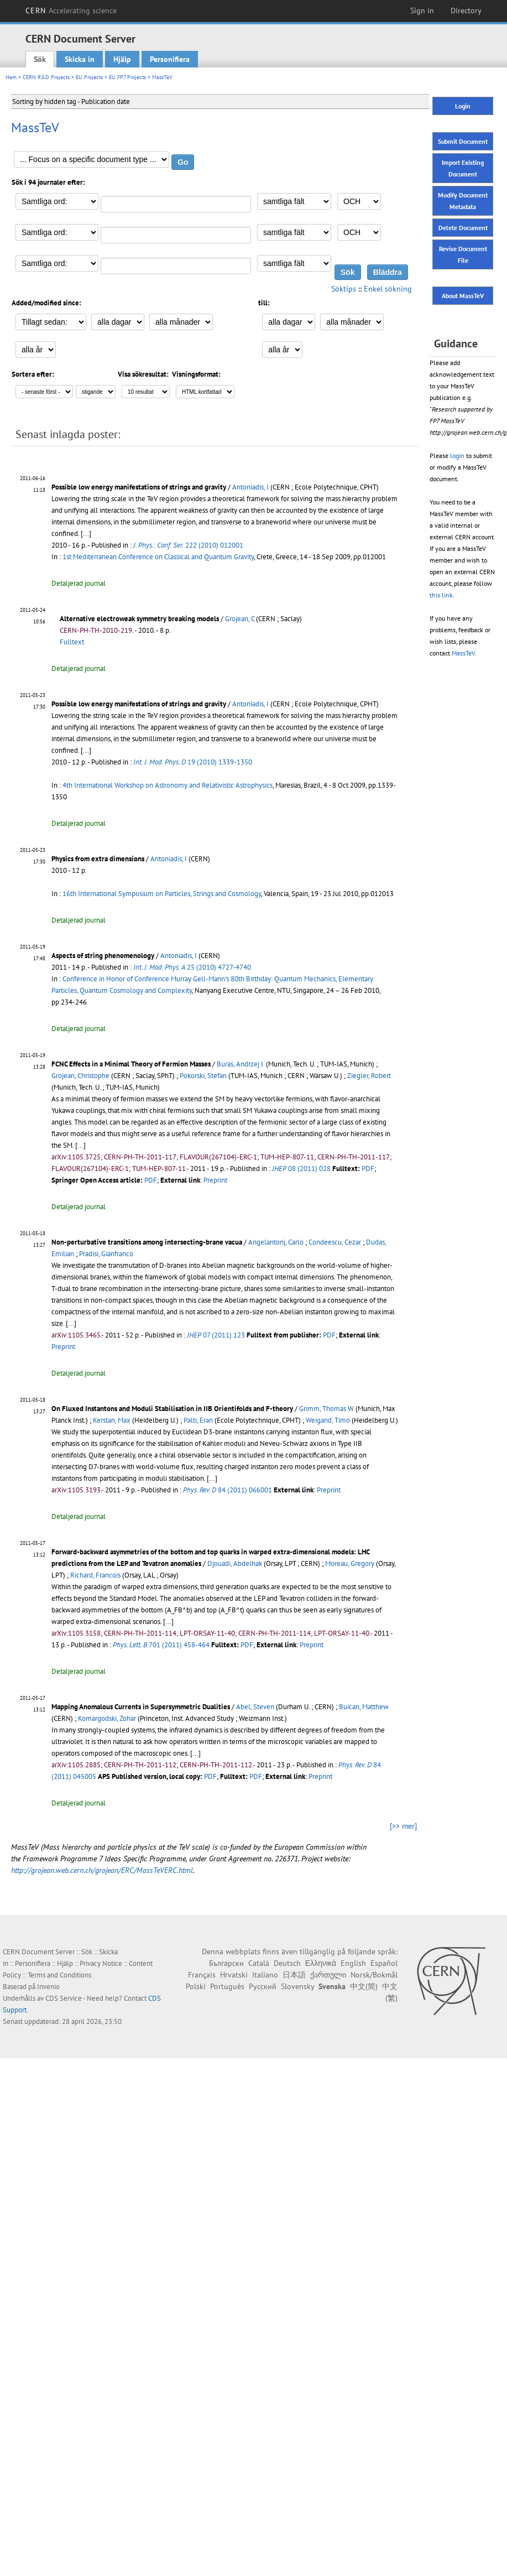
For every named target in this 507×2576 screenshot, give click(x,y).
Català (258, 1963)
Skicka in (80, 59)
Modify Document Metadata (463, 201)
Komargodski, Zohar (107, 1718)
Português (227, 1986)
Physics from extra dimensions (97, 858)
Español (384, 1963)
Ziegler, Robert (369, 1075)
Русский (262, 1986)
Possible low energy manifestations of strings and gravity (138, 487)
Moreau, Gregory (349, 1563)
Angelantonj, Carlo (276, 1242)
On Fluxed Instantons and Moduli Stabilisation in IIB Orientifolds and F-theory (172, 1408)
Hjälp (122, 59)
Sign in (422, 10)
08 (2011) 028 (301, 1168)
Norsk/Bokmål (374, 1975)
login (457, 455)
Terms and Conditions (59, 1975)
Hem (11, 77)
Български (226, 1963)
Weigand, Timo (328, 1420)
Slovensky (297, 1986)
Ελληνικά (320, 1963)
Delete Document (463, 227)
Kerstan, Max (111, 1420)
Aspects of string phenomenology (102, 955)
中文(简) (364, 1986)
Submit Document (463, 141)
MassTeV (463, 653)
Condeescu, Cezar (335, 1242)
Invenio (48, 1986)
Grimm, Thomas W (326, 1408)
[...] (86, 533)
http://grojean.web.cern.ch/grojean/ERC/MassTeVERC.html (102, 1870)
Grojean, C (239, 618)
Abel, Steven (255, 1706)
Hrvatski (234, 1975)
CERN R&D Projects (46, 77)
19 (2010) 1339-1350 (192, 762)
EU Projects (89, 77)
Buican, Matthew (364, 1706)
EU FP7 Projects (127, 77)
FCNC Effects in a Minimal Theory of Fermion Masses (131, 1064)
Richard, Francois (95, 1575)
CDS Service (63, 1998)
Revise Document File (463, 254)
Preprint (215, 1180)
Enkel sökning (388, 289)
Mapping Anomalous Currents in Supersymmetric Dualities (140, 1706)
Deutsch (287, 1963)
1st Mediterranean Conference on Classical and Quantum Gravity (158, 556)
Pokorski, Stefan (203, 1075)
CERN (71, 10)
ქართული (328, 1975)
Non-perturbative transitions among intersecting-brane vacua (146, 1242)
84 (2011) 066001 (227, 1490)
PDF (368, 1168)
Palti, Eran (198, 1420)
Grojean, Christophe (80, 1075)
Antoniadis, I (250, 487)
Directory (466, 10)
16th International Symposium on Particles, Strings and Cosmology (161, 893)
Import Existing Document (463, 168)
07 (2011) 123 (216, 1335)
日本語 (294, 1975)
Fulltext (72, 642)
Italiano (265, 1975)
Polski (196, 1986)
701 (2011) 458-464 (161, 1644)
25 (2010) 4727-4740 (192, 967)
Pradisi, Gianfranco (106, 1253)
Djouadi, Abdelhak (234, 1563)
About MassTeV (463, 296)
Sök (40, 59)
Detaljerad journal (78, 583)
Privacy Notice (101, 1963)
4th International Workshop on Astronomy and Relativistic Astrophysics (167, 785)
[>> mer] (403, 1826)
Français (202, 1975)
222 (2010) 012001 (188, 545)
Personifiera (170, 59)
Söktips (343, 289)
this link (441, 595)
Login (463, 106)
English (353, 1963)
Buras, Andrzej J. (240, 1064)
